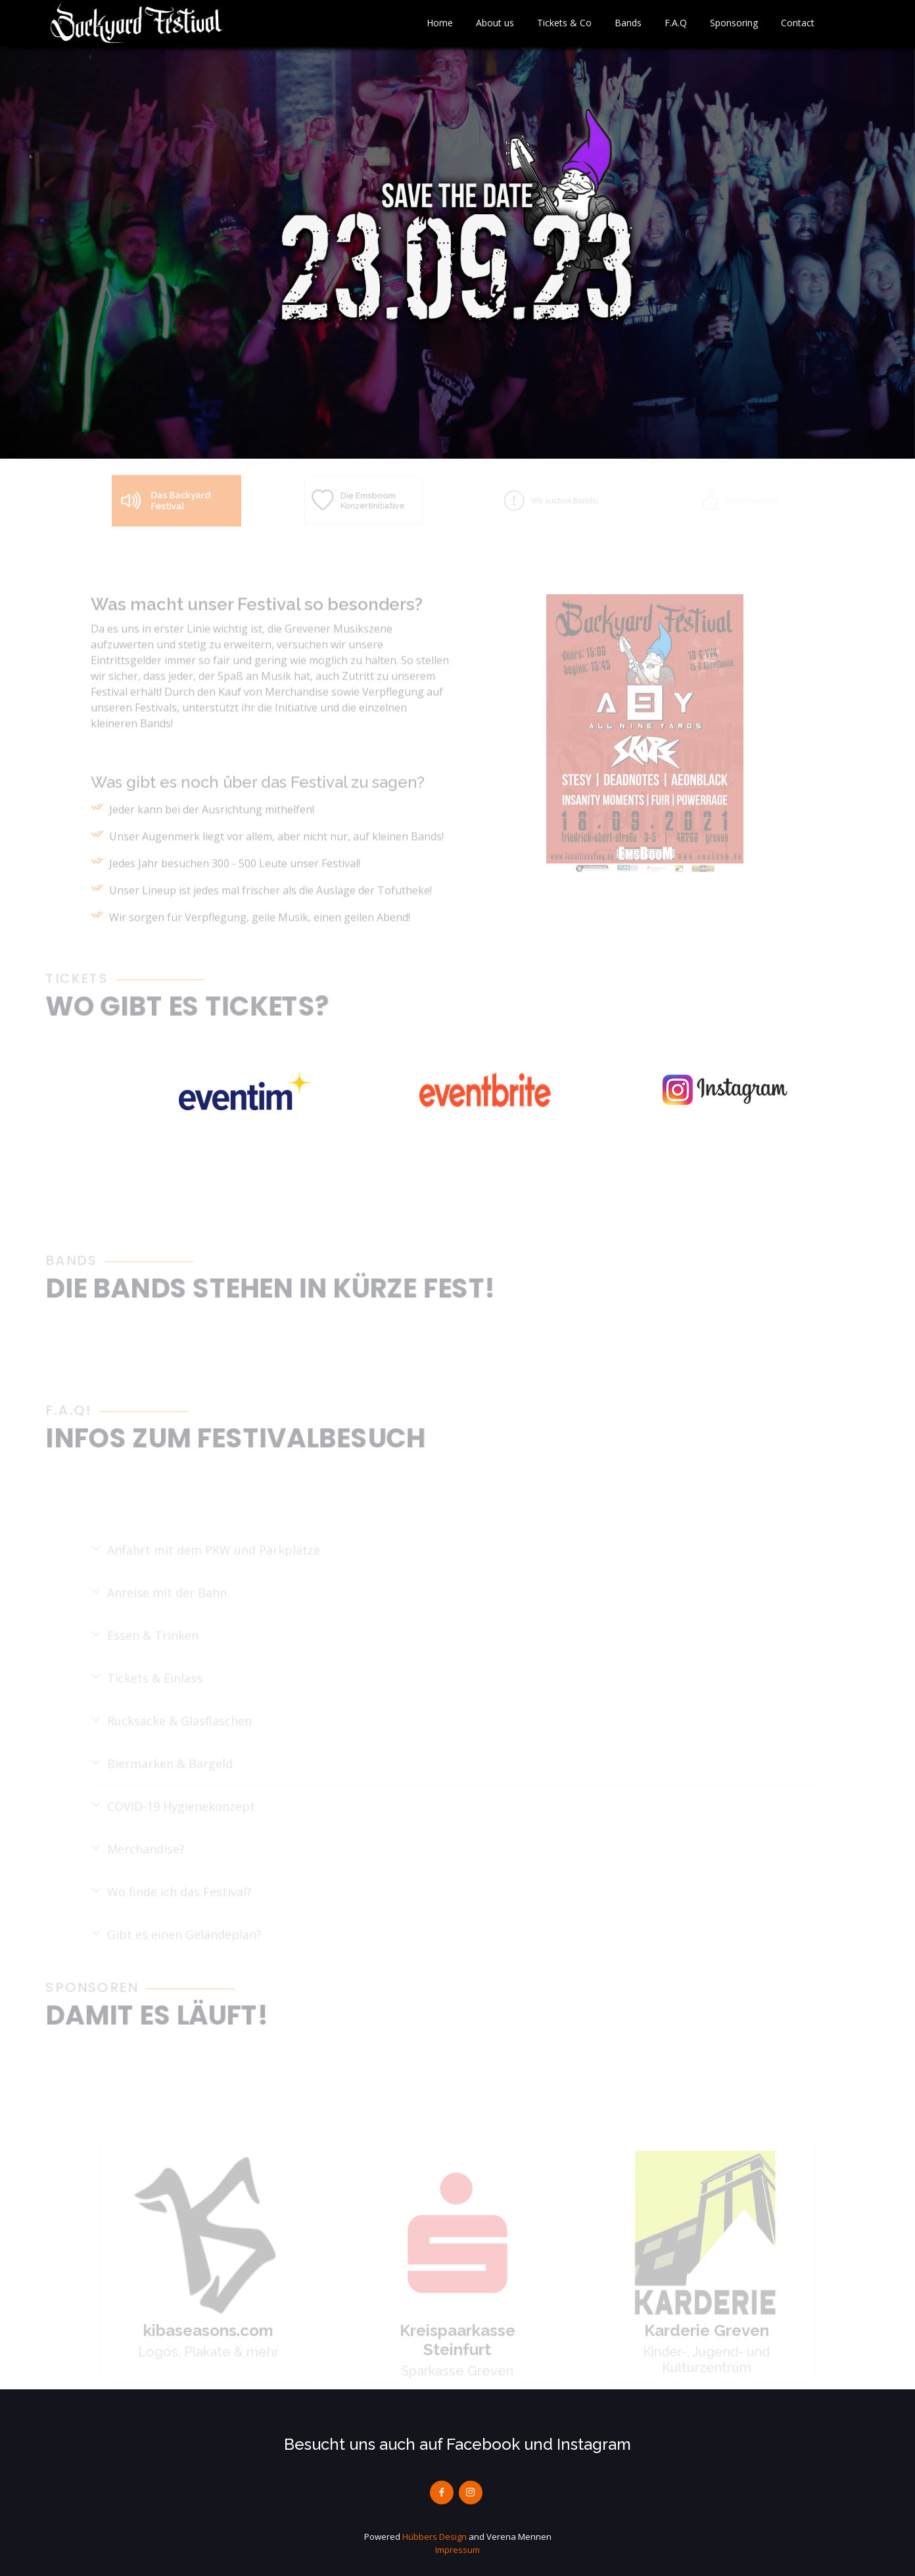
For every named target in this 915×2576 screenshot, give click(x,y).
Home (440, 22)
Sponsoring (734, 22)
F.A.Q (676, 22)
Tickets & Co (564, 22)
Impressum (457, 2550)
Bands (628, 22)
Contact (797, 22)
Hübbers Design (434, 2536)
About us (495, 22)
